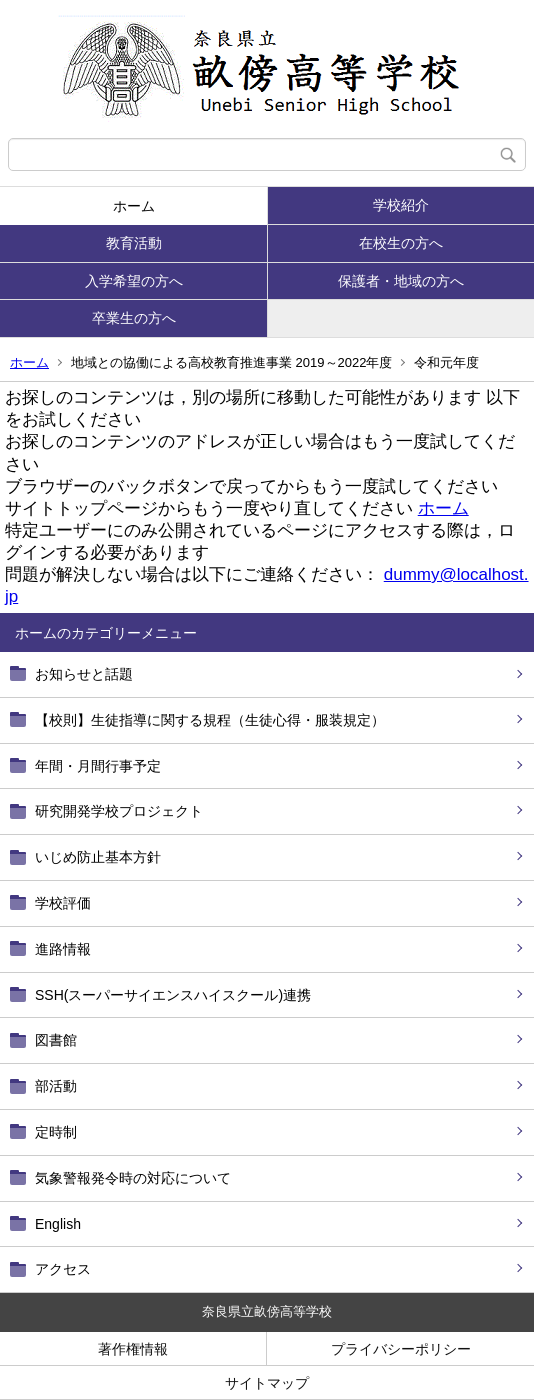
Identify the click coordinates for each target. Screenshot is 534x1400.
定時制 (56, 1132)
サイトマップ (267, 1383)
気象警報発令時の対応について (133, 1178)
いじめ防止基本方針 (98, 857)
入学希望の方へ (134, 281)
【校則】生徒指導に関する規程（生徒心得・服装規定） (210, 720)
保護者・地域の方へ (401, 281)
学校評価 (63, 903)
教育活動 (134, 243)
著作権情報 (133, 1349)
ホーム (134, 206)
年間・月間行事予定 (98, 766)
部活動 (56, 1086)
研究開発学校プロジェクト (119, 811)
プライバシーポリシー (401, 1349)
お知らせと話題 (84, 674)
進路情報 (63, 949)
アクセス (63, 1269)
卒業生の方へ (134, 318)
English (58, 1224)
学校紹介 (401, 205)
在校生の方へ (401, 243)
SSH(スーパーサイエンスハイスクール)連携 (173, 995)
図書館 (56, 1040)
